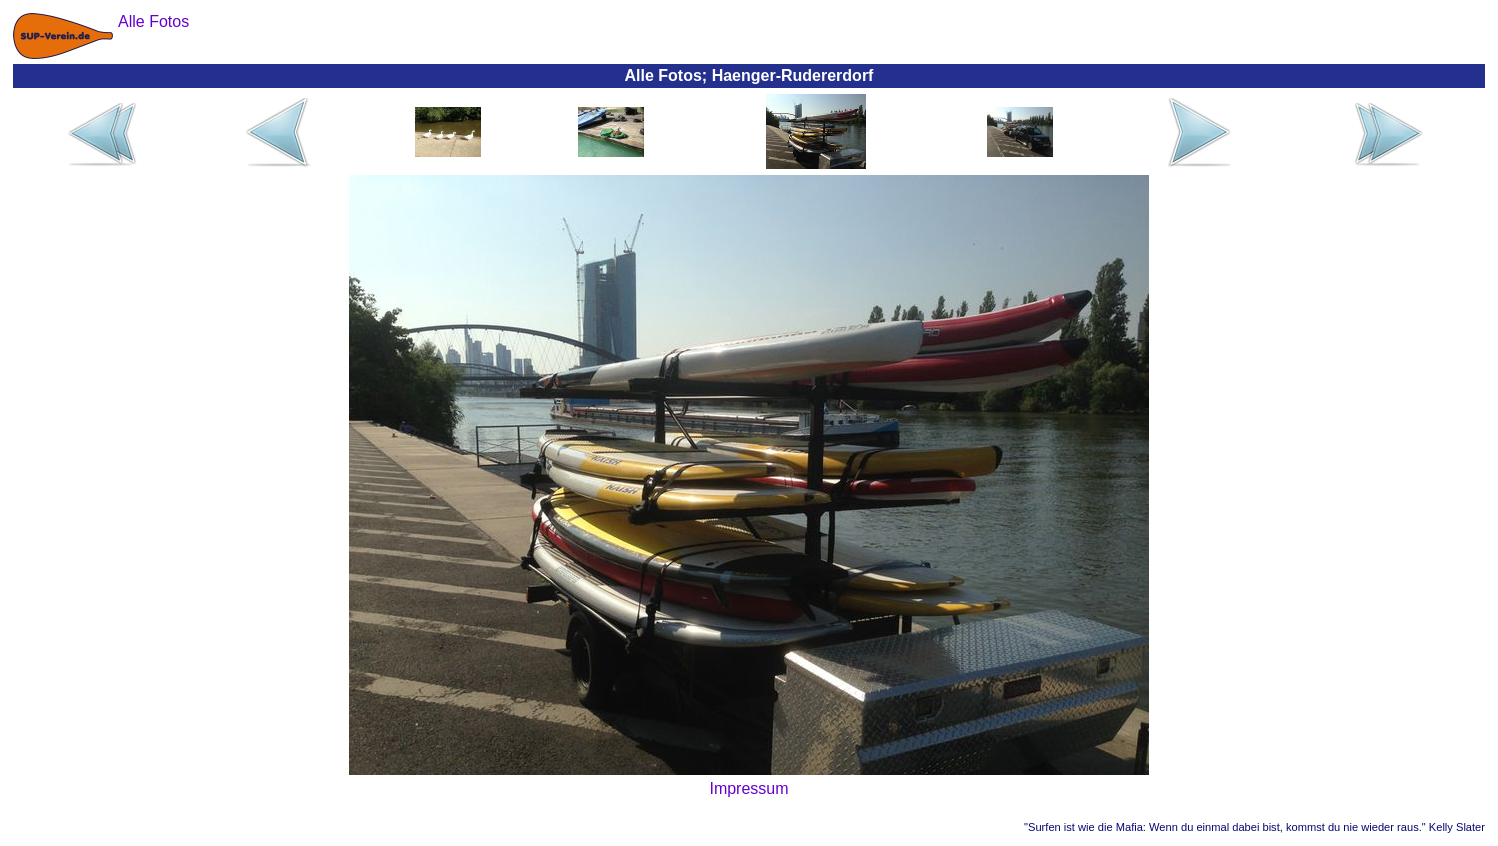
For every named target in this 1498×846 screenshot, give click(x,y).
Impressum (748, 788)
